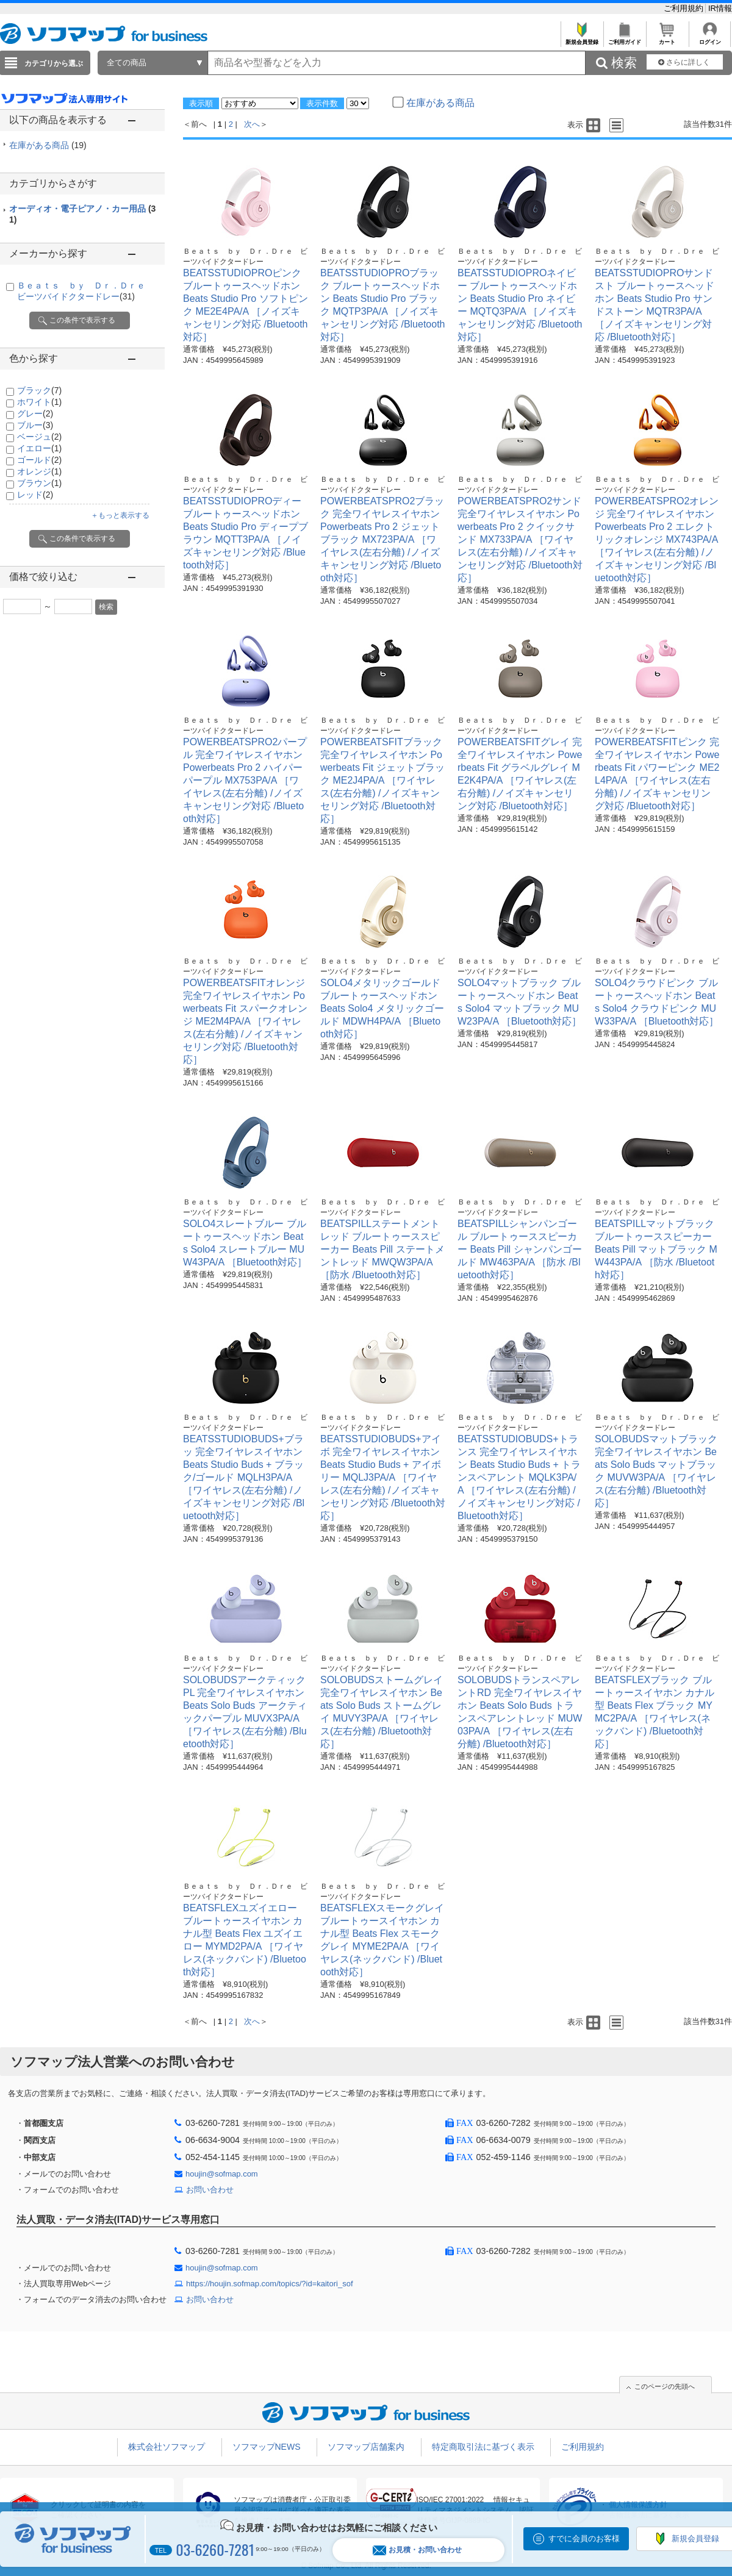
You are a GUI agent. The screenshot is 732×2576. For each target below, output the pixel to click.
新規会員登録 (581, 38)
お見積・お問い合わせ (417, 2550)
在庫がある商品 (48, 145)
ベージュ (39, 437)
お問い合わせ (210, 2189)
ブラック (39, 390)
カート (667, 38)
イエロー (39, 448)
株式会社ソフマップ (166, 2447)
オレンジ (39, 471)
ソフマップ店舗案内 (366, 2447)
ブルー (35, 425)
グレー (35, 413)
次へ (252, 124)
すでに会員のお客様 (584, 2538)
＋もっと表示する (120, 515)
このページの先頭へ (664, 2386)
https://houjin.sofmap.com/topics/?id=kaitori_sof (269, 2283)
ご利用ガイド (624, 38)
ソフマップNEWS (266, 2447)
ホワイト (39, 402)
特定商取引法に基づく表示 (483, 2447)
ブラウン (39, 483)
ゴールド (39, 460)
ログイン (710, 38)
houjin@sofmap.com (221, 2173)
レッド (35, 494)
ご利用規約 (685, 8)
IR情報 (720, 8)
